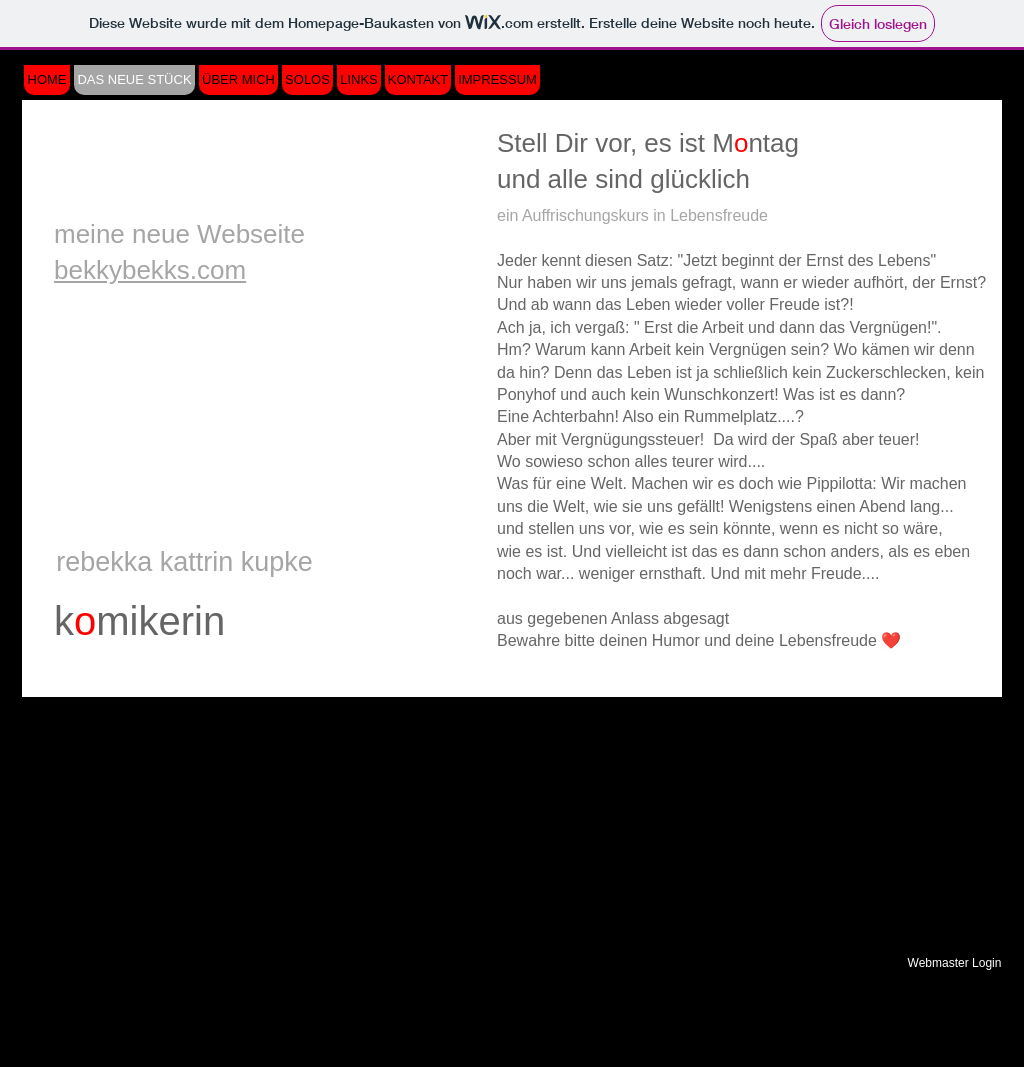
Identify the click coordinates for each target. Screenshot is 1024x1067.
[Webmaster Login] (954, 963)
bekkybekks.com (150, 270)
